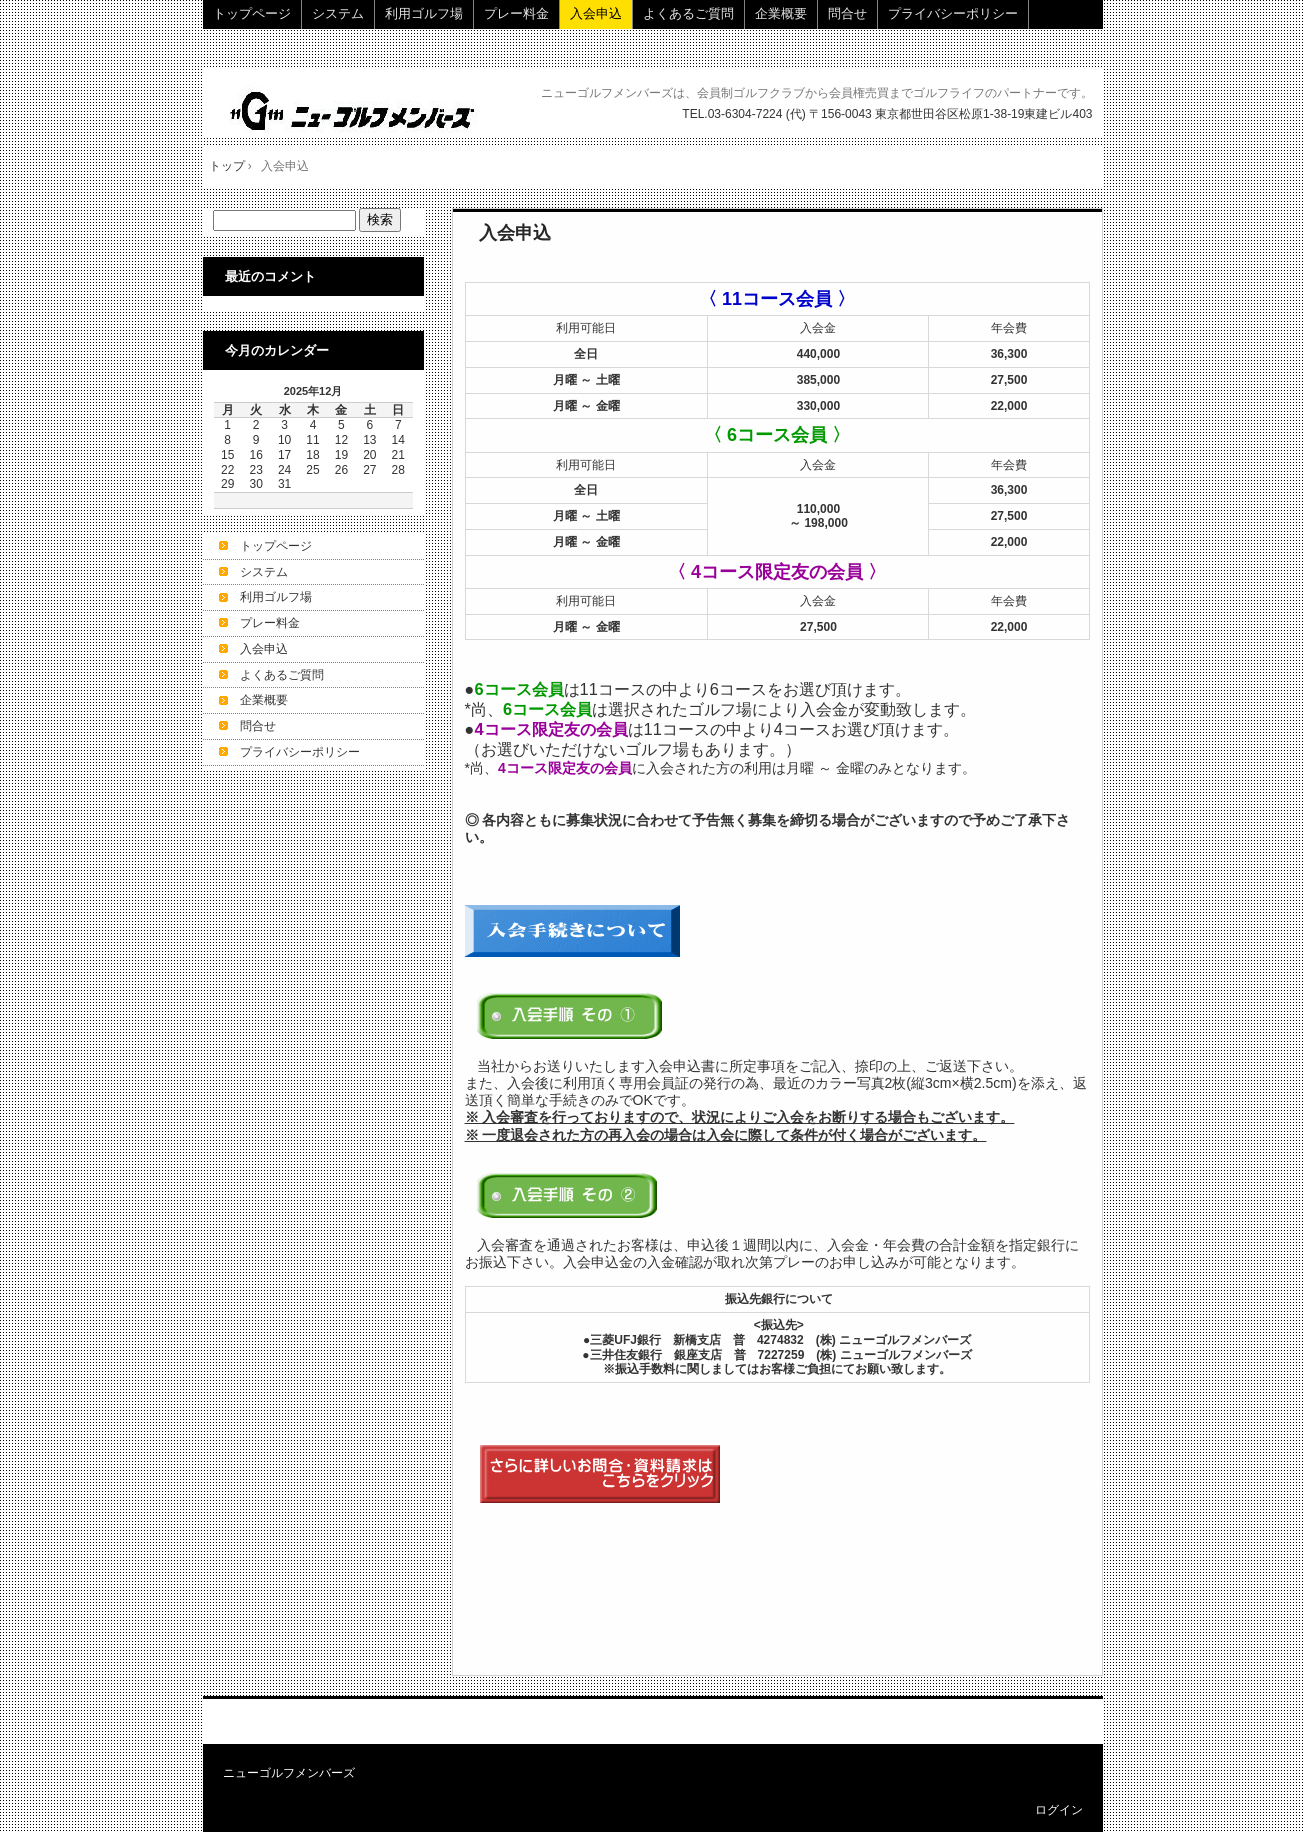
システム (338, 13)
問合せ (847, 13)
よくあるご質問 (688, 13)
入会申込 (596, 13)
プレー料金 (516, 13)
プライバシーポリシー (953, 13)
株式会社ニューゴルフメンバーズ (355, 110)
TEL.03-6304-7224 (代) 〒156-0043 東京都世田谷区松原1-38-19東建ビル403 (887, 114)
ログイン (1059, 1810)
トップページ (252, 13)
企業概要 (781, 13)
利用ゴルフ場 (424, 13)
